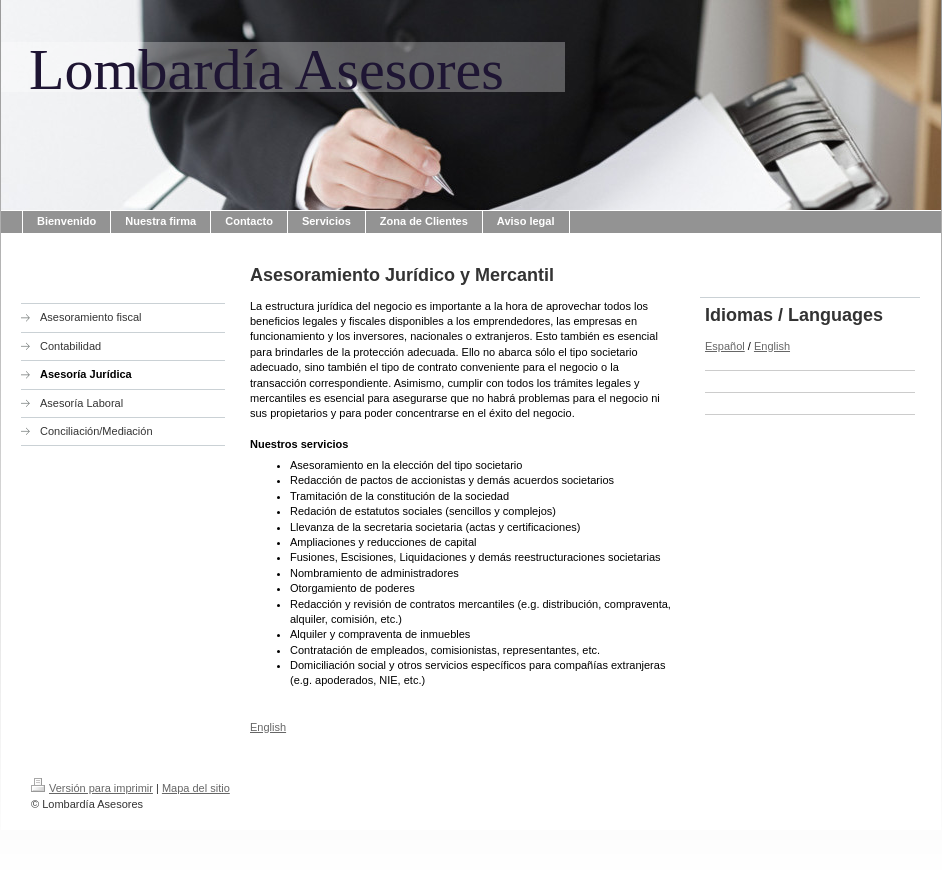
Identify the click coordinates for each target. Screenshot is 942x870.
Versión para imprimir (92, 788)
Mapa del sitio (196, 788)
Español (725, 346)
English (268, 727)
